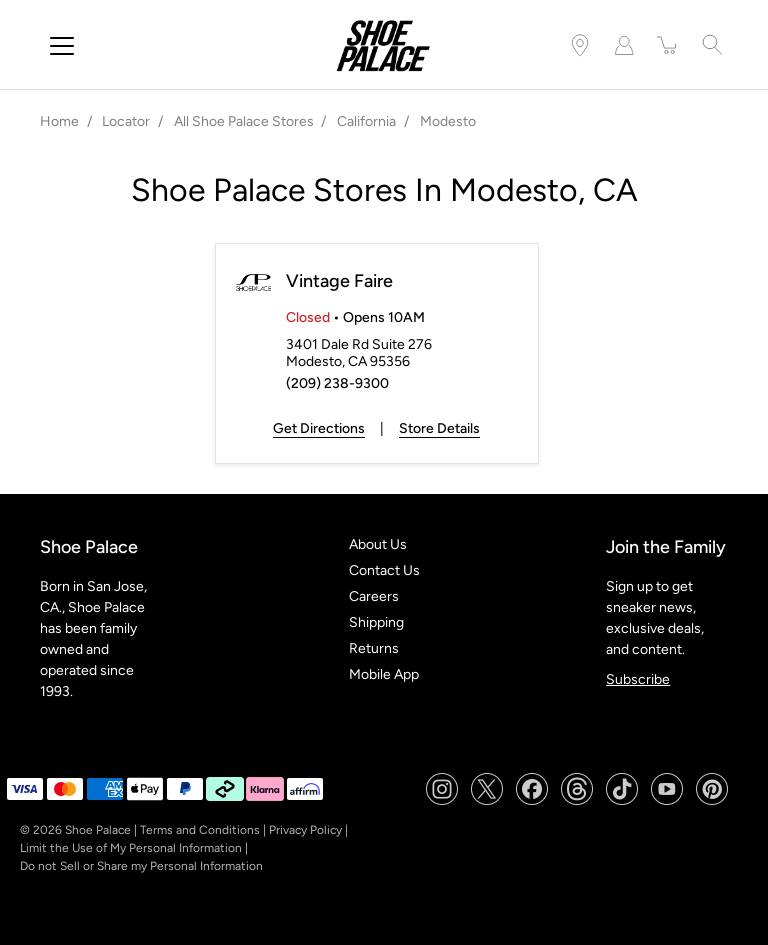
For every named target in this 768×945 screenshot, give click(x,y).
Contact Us (384, 570)
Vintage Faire (339, 281)
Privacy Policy (305, 830)
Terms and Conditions (200, 830)
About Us (378, 544)
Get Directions (319, 428)
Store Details (439, 428)
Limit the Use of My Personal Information (131, 848)
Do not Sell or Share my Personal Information (141, 866)
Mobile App (384, 674)
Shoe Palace (98, 830)
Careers (374, 596)
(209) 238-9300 (337, 383)
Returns (374, 648)
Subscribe (638, 679)
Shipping (376, 622)
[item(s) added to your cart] (668, 45)
